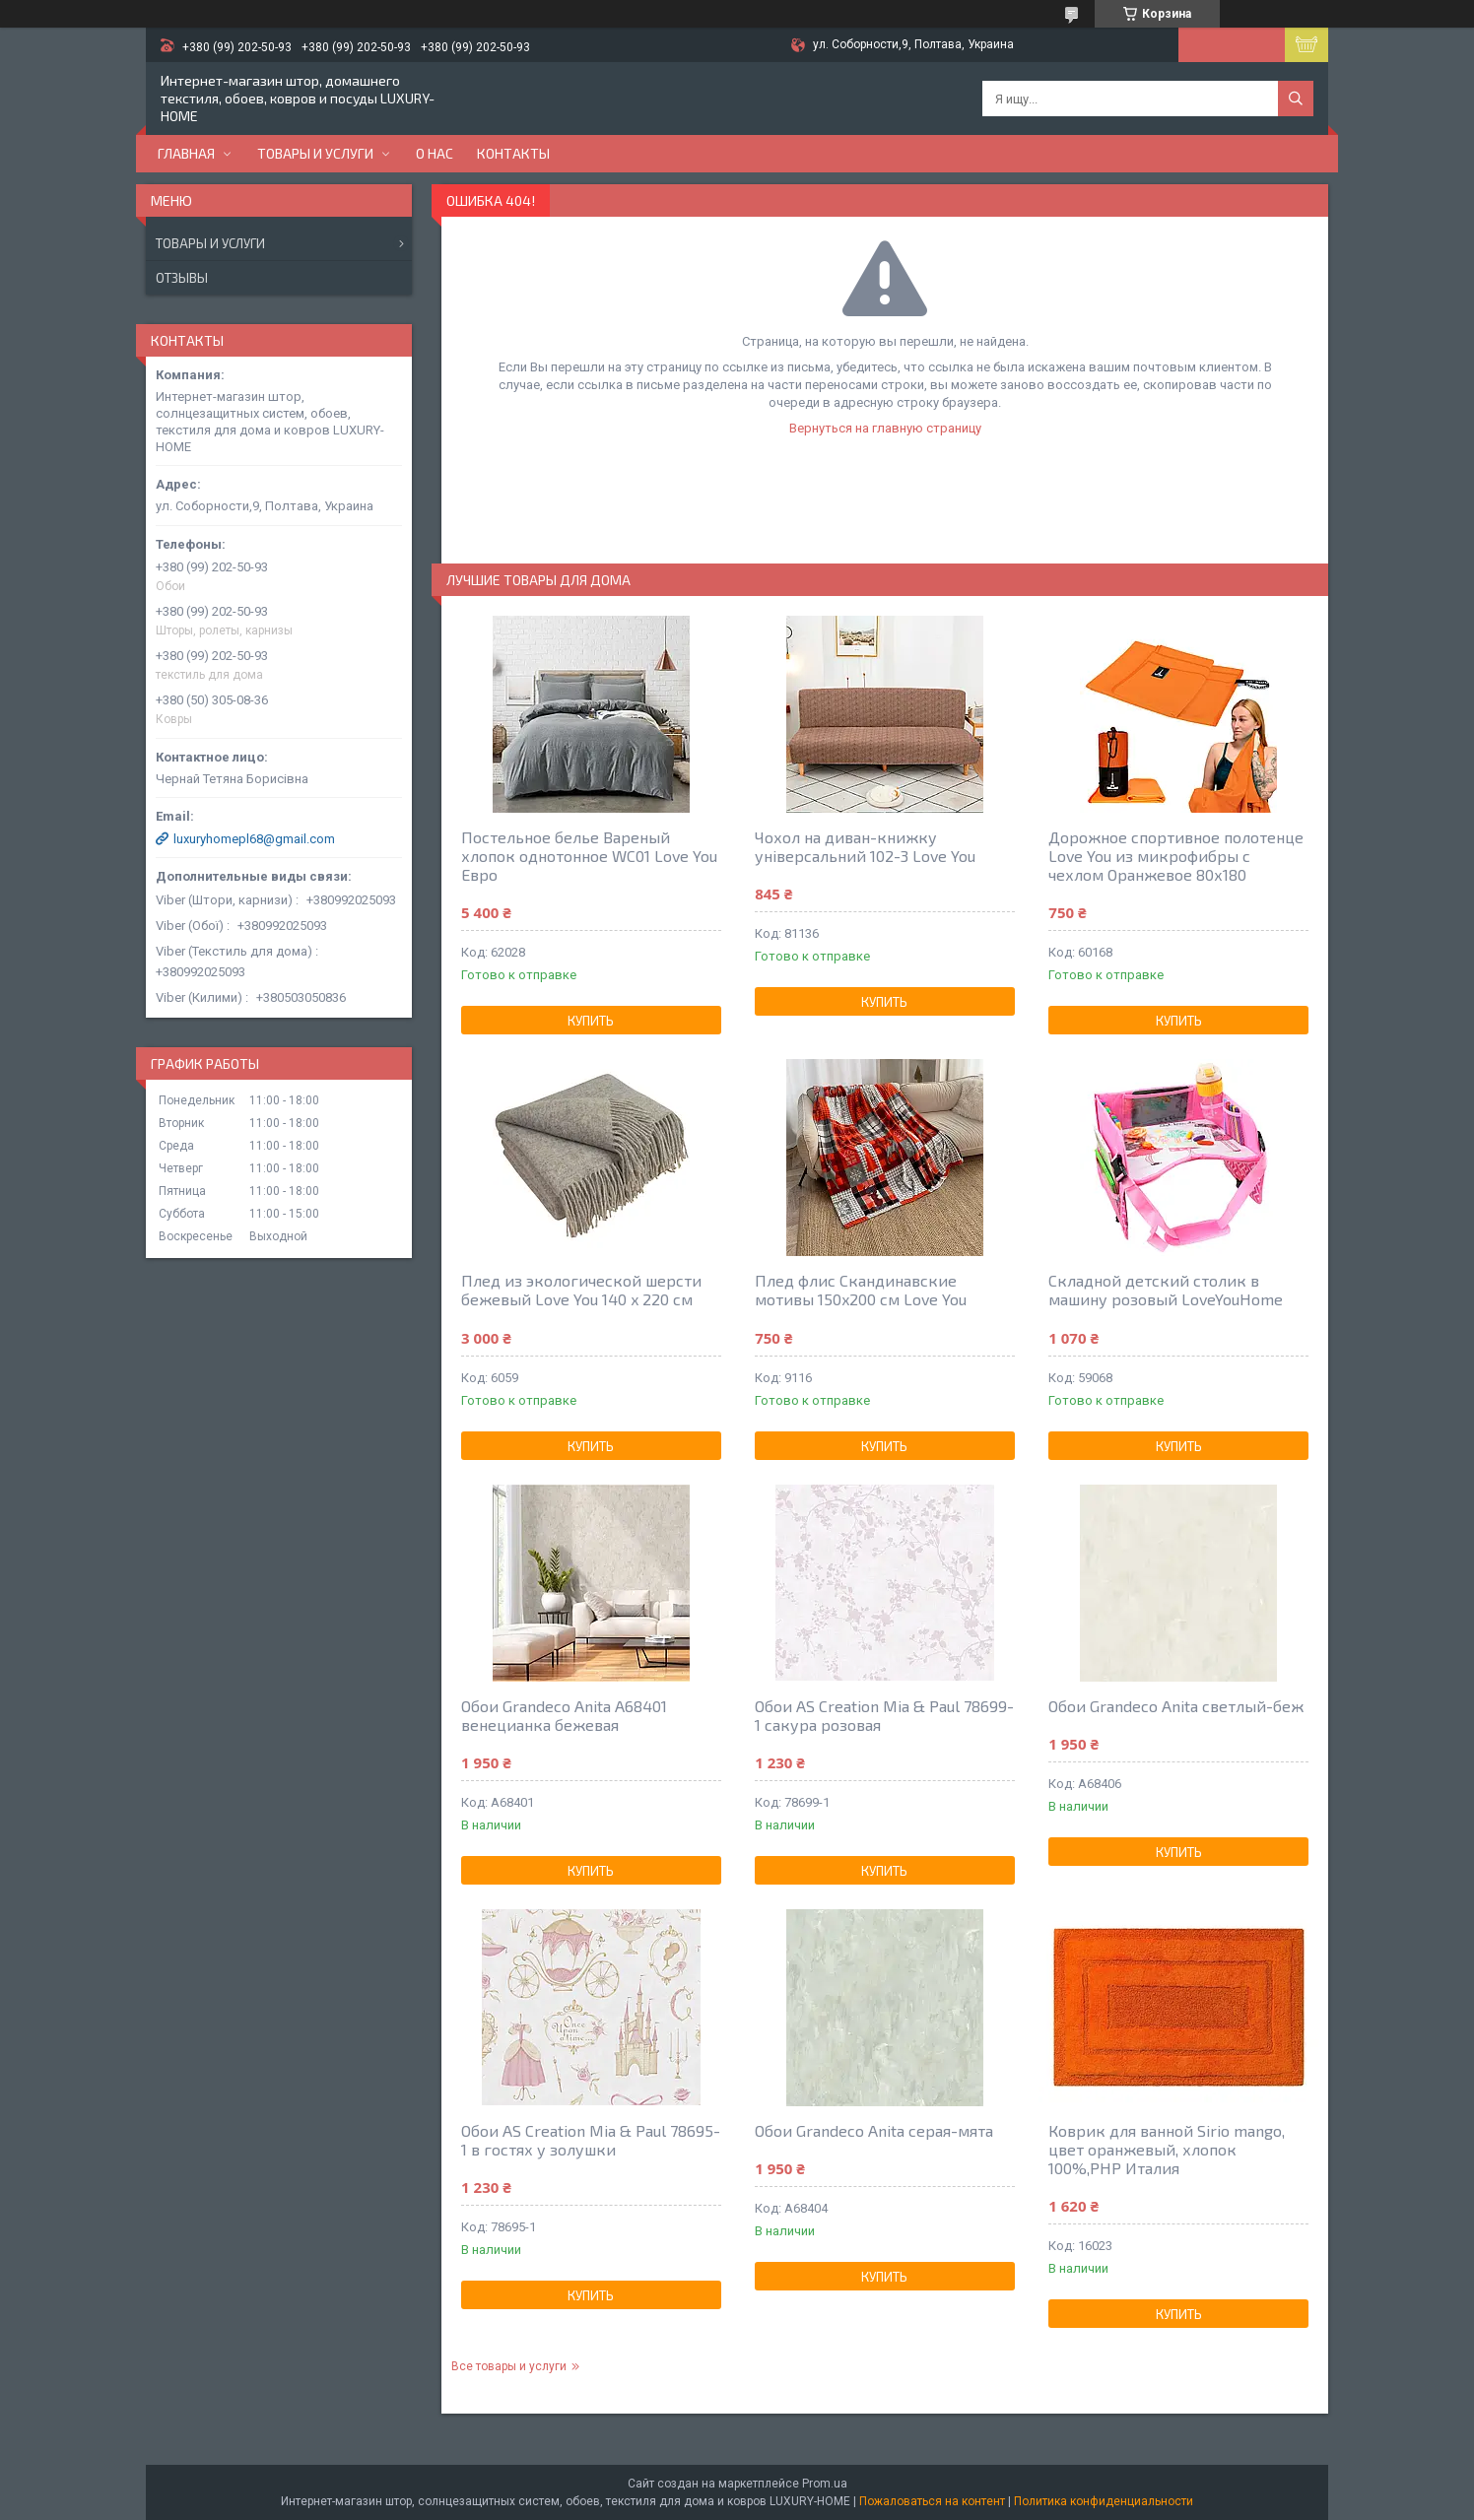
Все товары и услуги (509, 2366)
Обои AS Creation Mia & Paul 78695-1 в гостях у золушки (590, 2139)
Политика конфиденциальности (1103, 2501)
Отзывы (182, 278)
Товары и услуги (315, 153)
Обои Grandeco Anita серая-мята (874, 2130)
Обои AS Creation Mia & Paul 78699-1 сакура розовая (884, 1715)
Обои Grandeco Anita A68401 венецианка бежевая (564, 1715)
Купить (591, 1020)
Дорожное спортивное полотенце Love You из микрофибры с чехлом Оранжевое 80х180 (1176, 856)
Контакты (513, 153)
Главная (186, 153)
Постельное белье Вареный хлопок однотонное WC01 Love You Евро (589, 856)
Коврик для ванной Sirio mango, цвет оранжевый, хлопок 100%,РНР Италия (1166, 2149)
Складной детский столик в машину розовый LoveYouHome (1165, 1289)
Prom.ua (824, 2483)
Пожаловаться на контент (932, 2501)
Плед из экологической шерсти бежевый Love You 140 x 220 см (581, 1289)
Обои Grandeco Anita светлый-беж (1176, 1705)
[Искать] (1295, 98)
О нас (434, 153)
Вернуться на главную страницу (885, 428)
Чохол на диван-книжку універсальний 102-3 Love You (865, 846)
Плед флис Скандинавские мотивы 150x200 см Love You (861, 1289)
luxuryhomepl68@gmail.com (254, 838)
